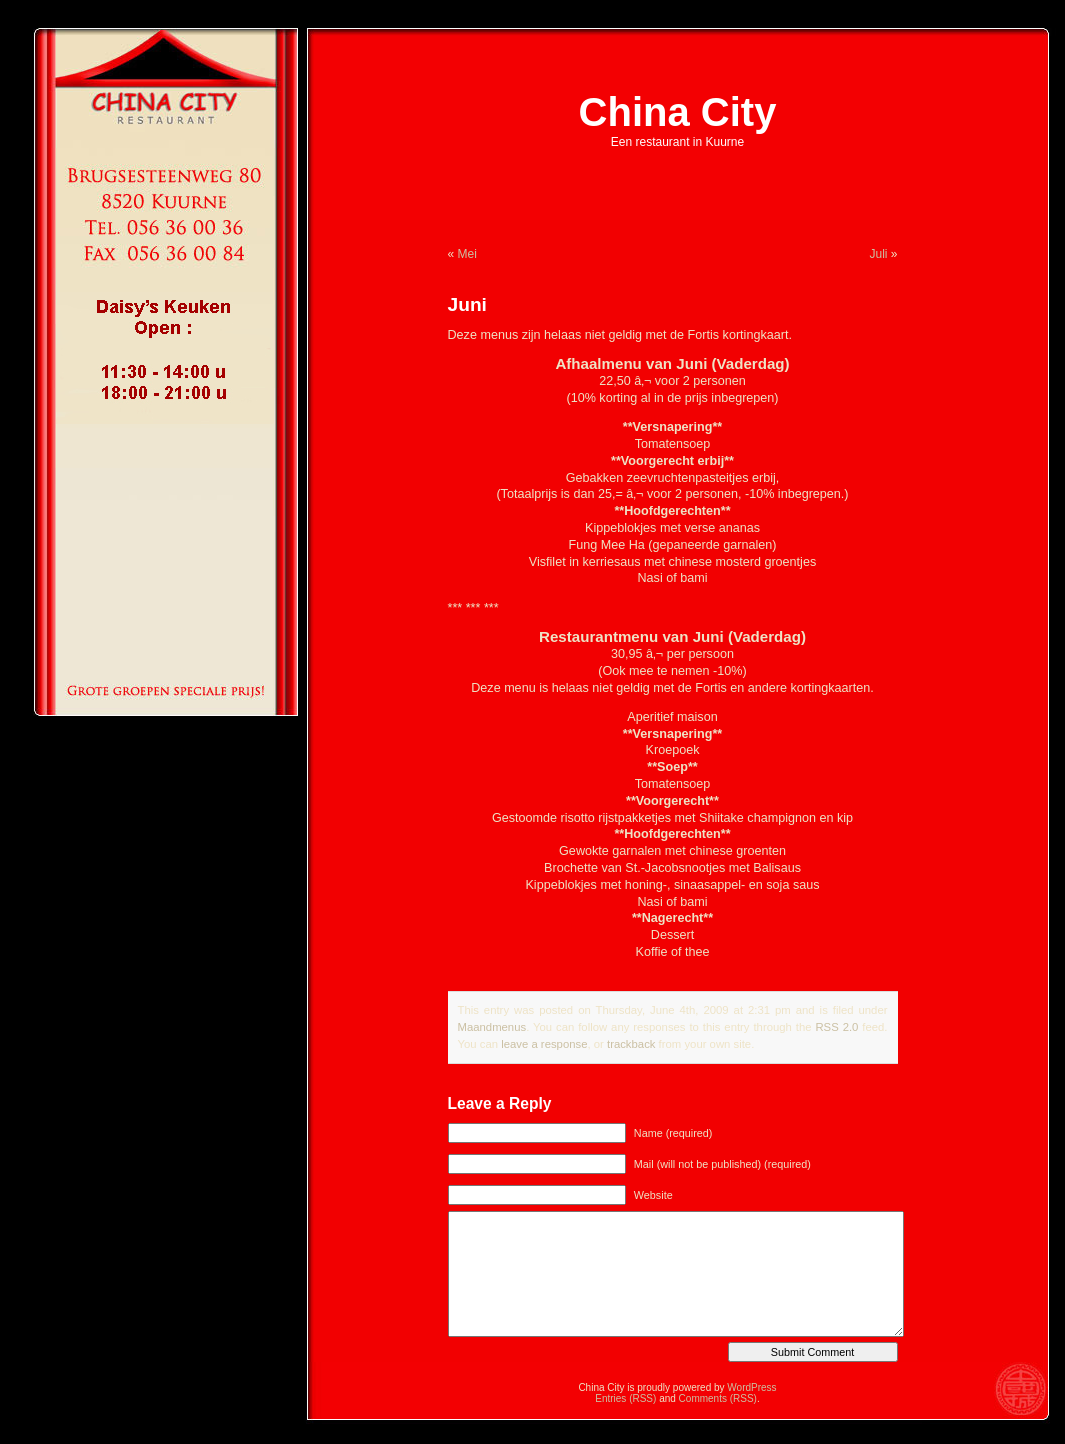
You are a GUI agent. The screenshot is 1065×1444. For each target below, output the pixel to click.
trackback (631, 1044)
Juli (878, 254)
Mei (467, 254)
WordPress (751, 1387)
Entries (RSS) (625, 1398)
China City (678, 112)
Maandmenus (492, 1027)
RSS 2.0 (836, 1027)
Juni (467, 304)
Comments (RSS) (718, 1398)
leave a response (544, 1044)
